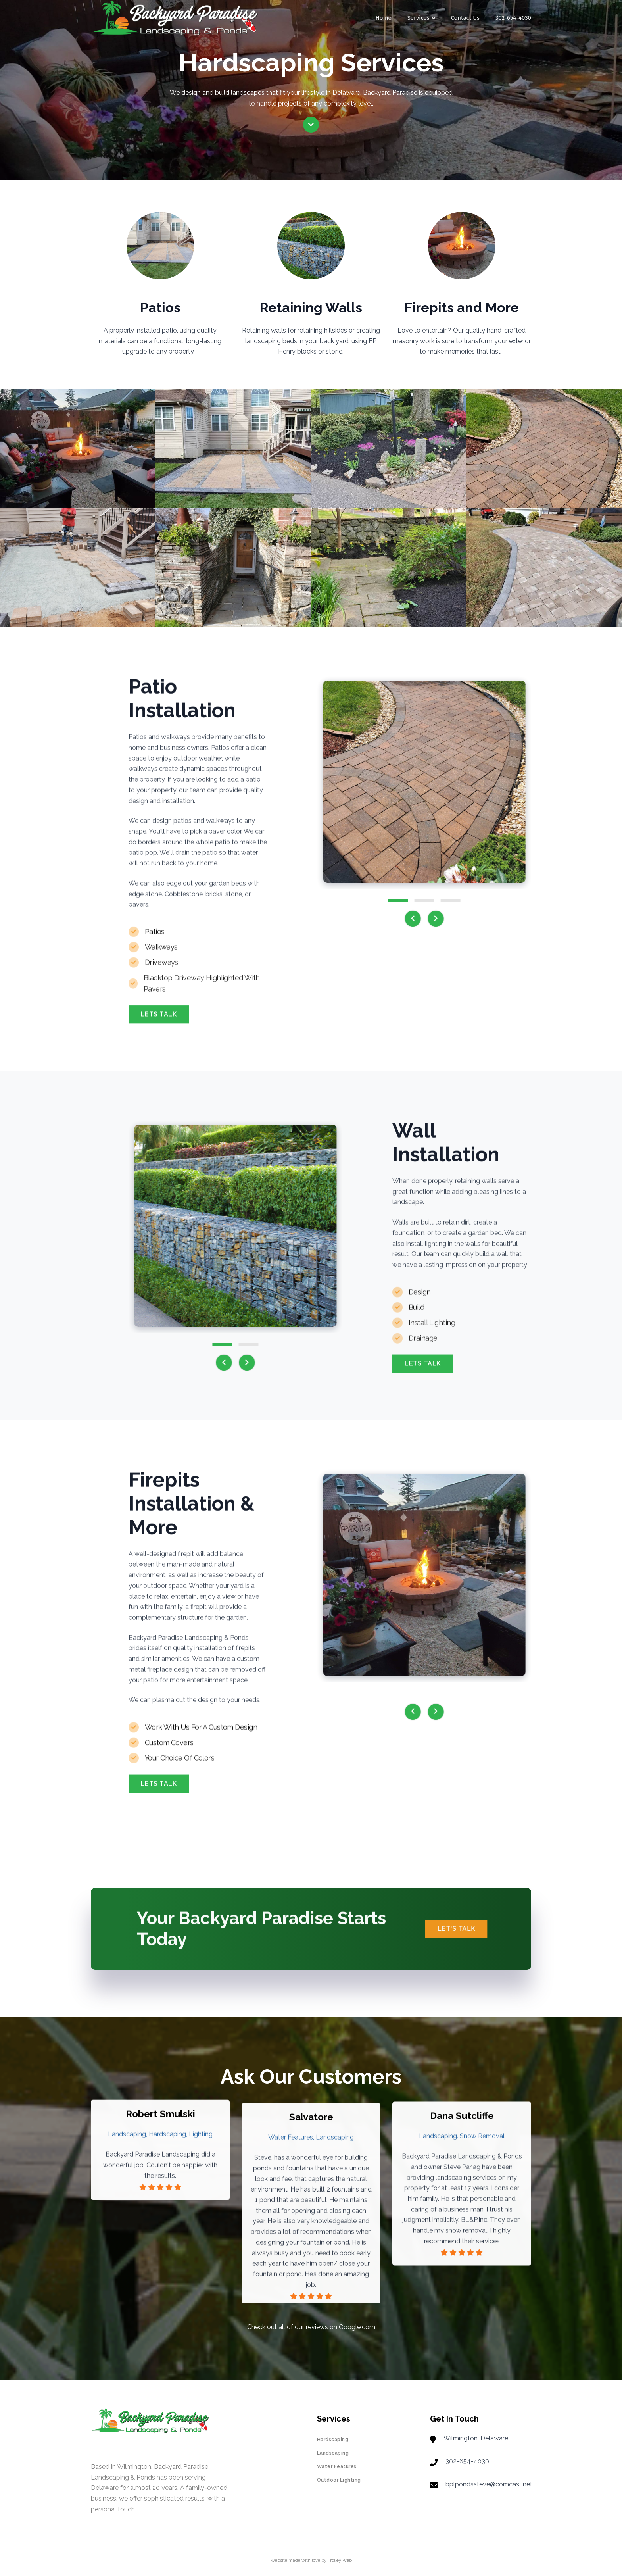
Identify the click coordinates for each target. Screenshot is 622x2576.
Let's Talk (463, 1928)
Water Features (337, 2466)
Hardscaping (333, 2439)
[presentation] (419, 919)
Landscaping (333, 2453)
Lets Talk (159, 1020)
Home (384, 17)
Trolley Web (340, 2560)
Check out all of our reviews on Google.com (311, 2327)
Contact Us (465, 17)
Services (421, 18)
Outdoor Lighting (339, 2480)
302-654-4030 (513, 17)
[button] (404, 900)
